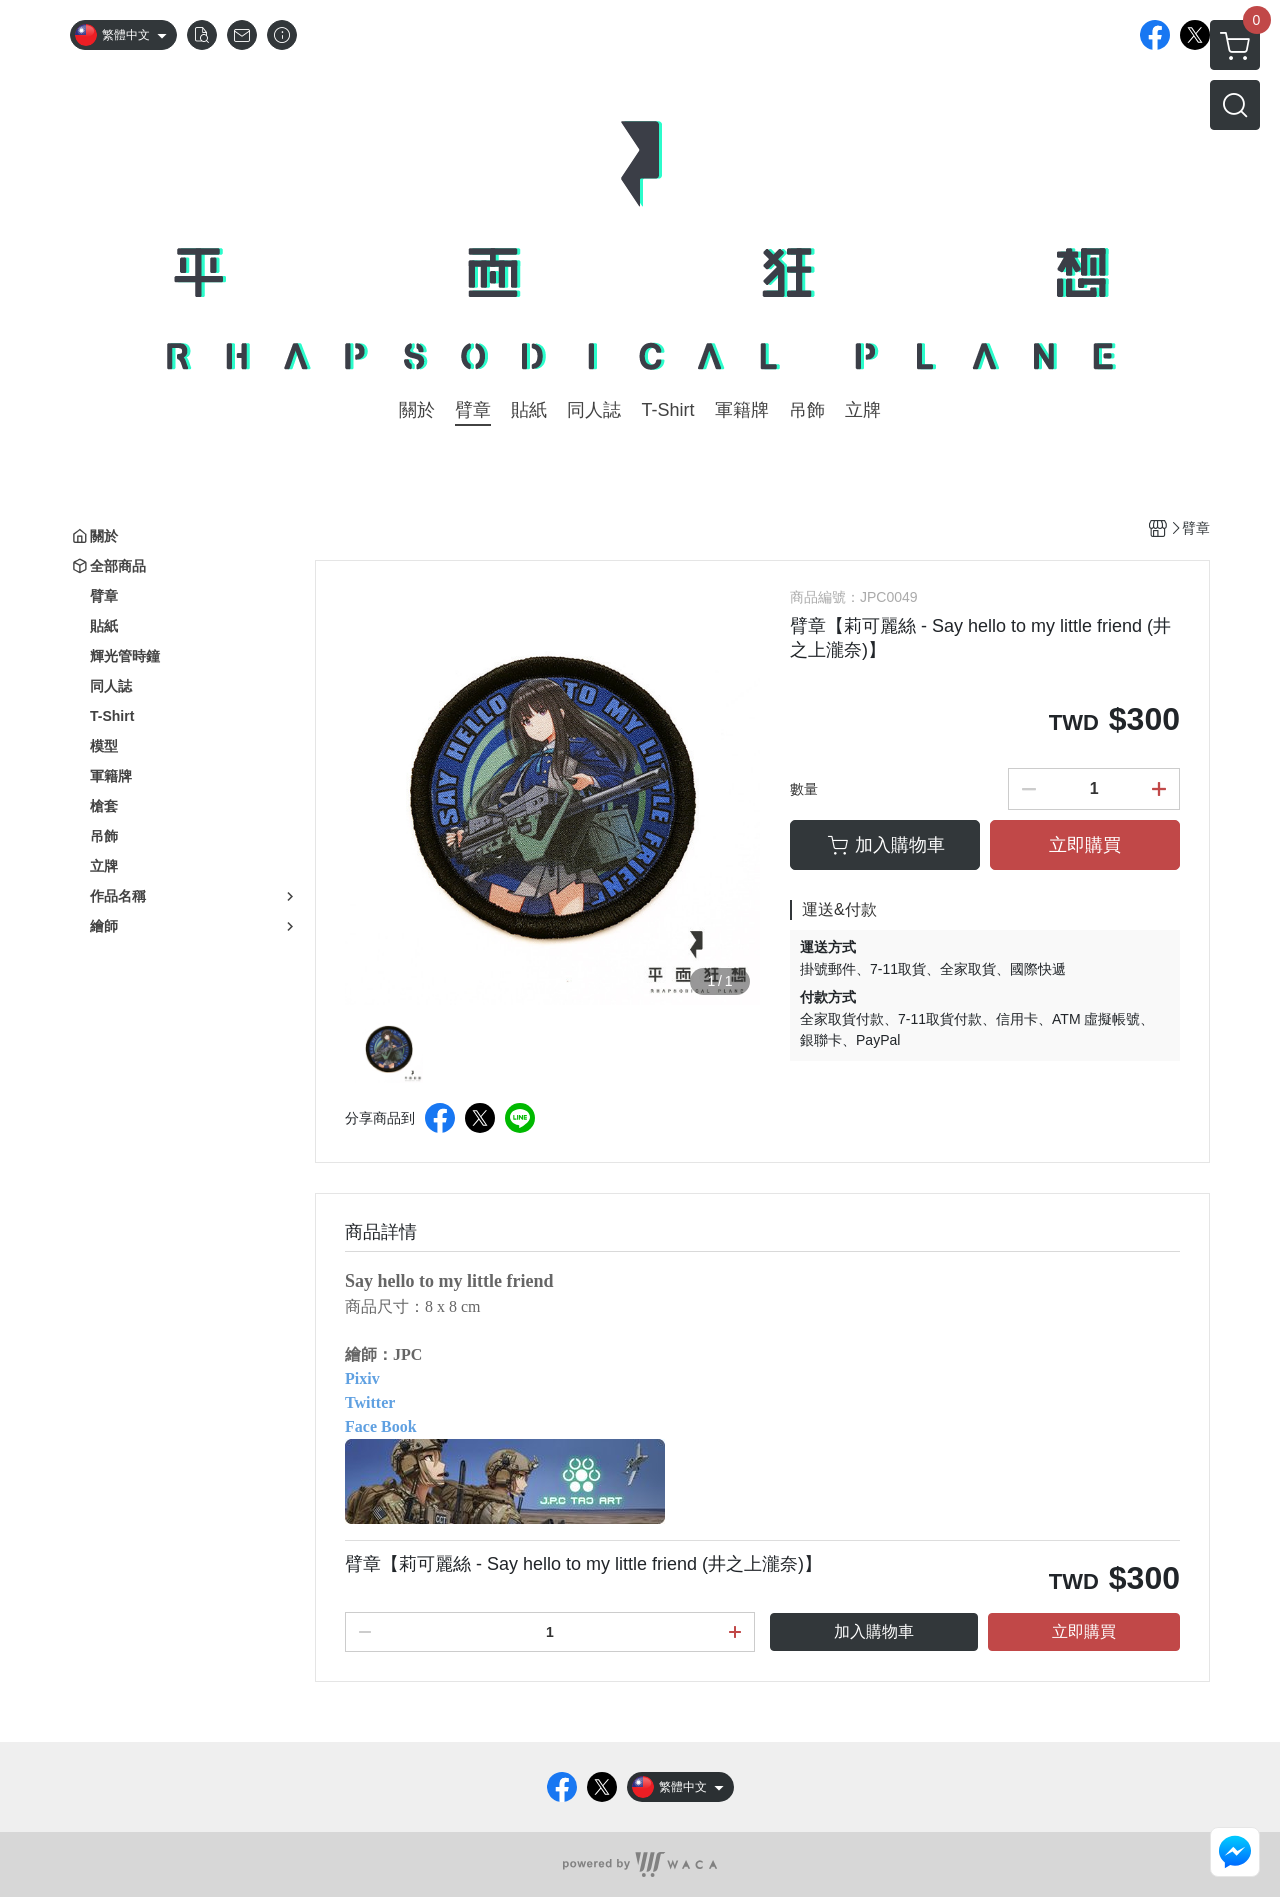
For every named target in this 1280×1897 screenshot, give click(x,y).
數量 (804, 789)
